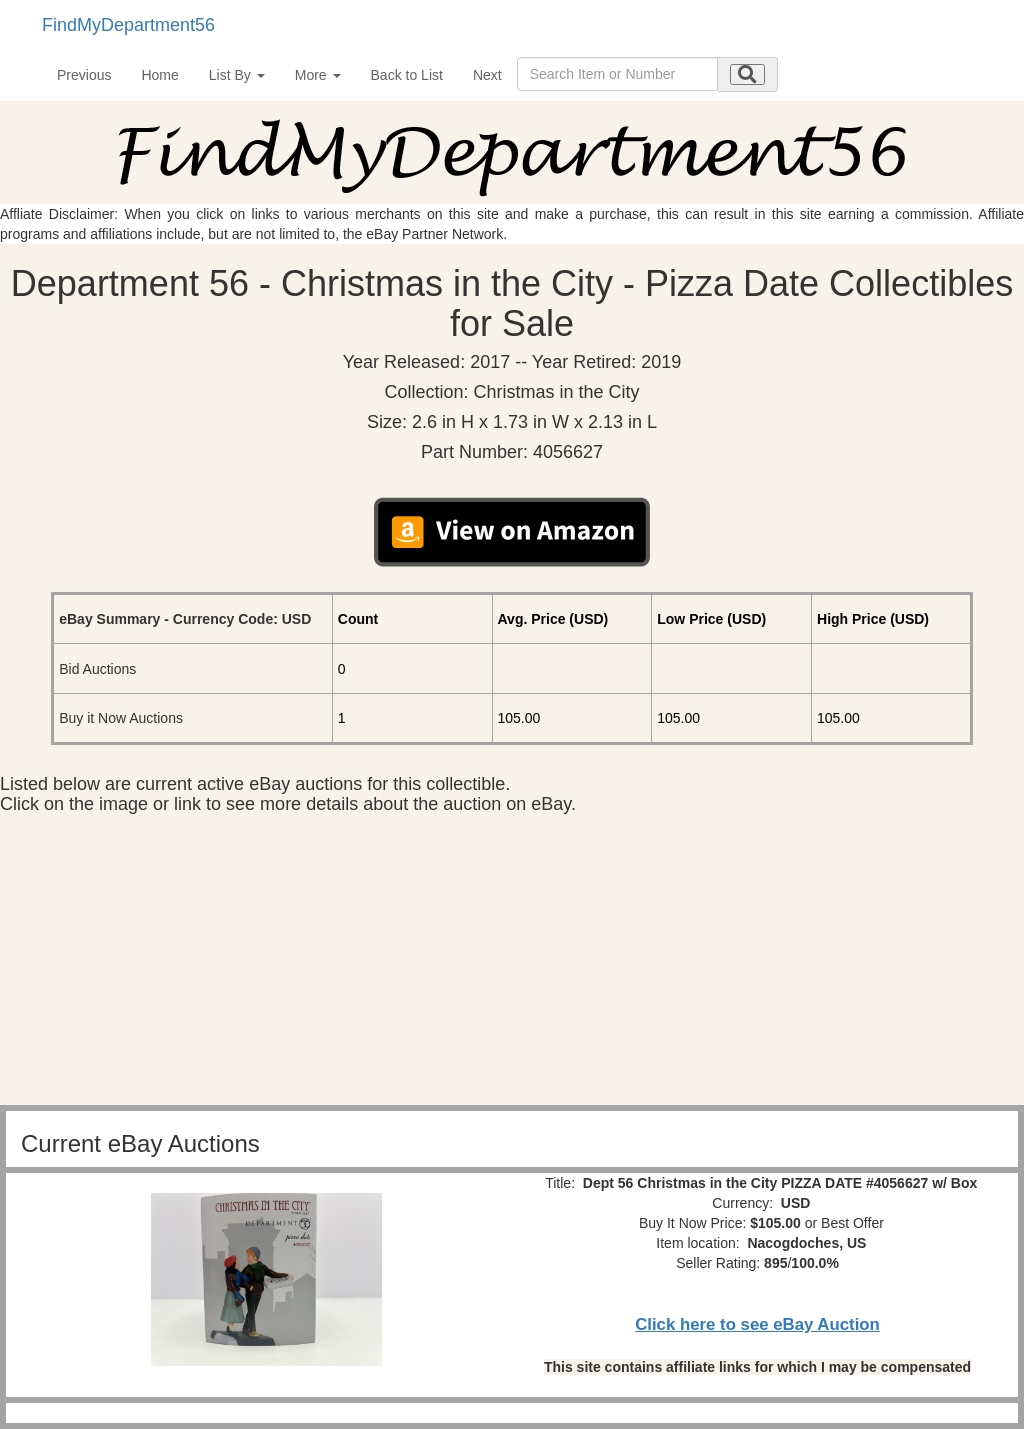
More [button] (318, 75)
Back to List (407, 75)
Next (487, 75)
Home (159, 75)
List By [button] (237, 75)
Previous (84, 75)
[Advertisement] (512, 965)
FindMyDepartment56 (128, 25)
